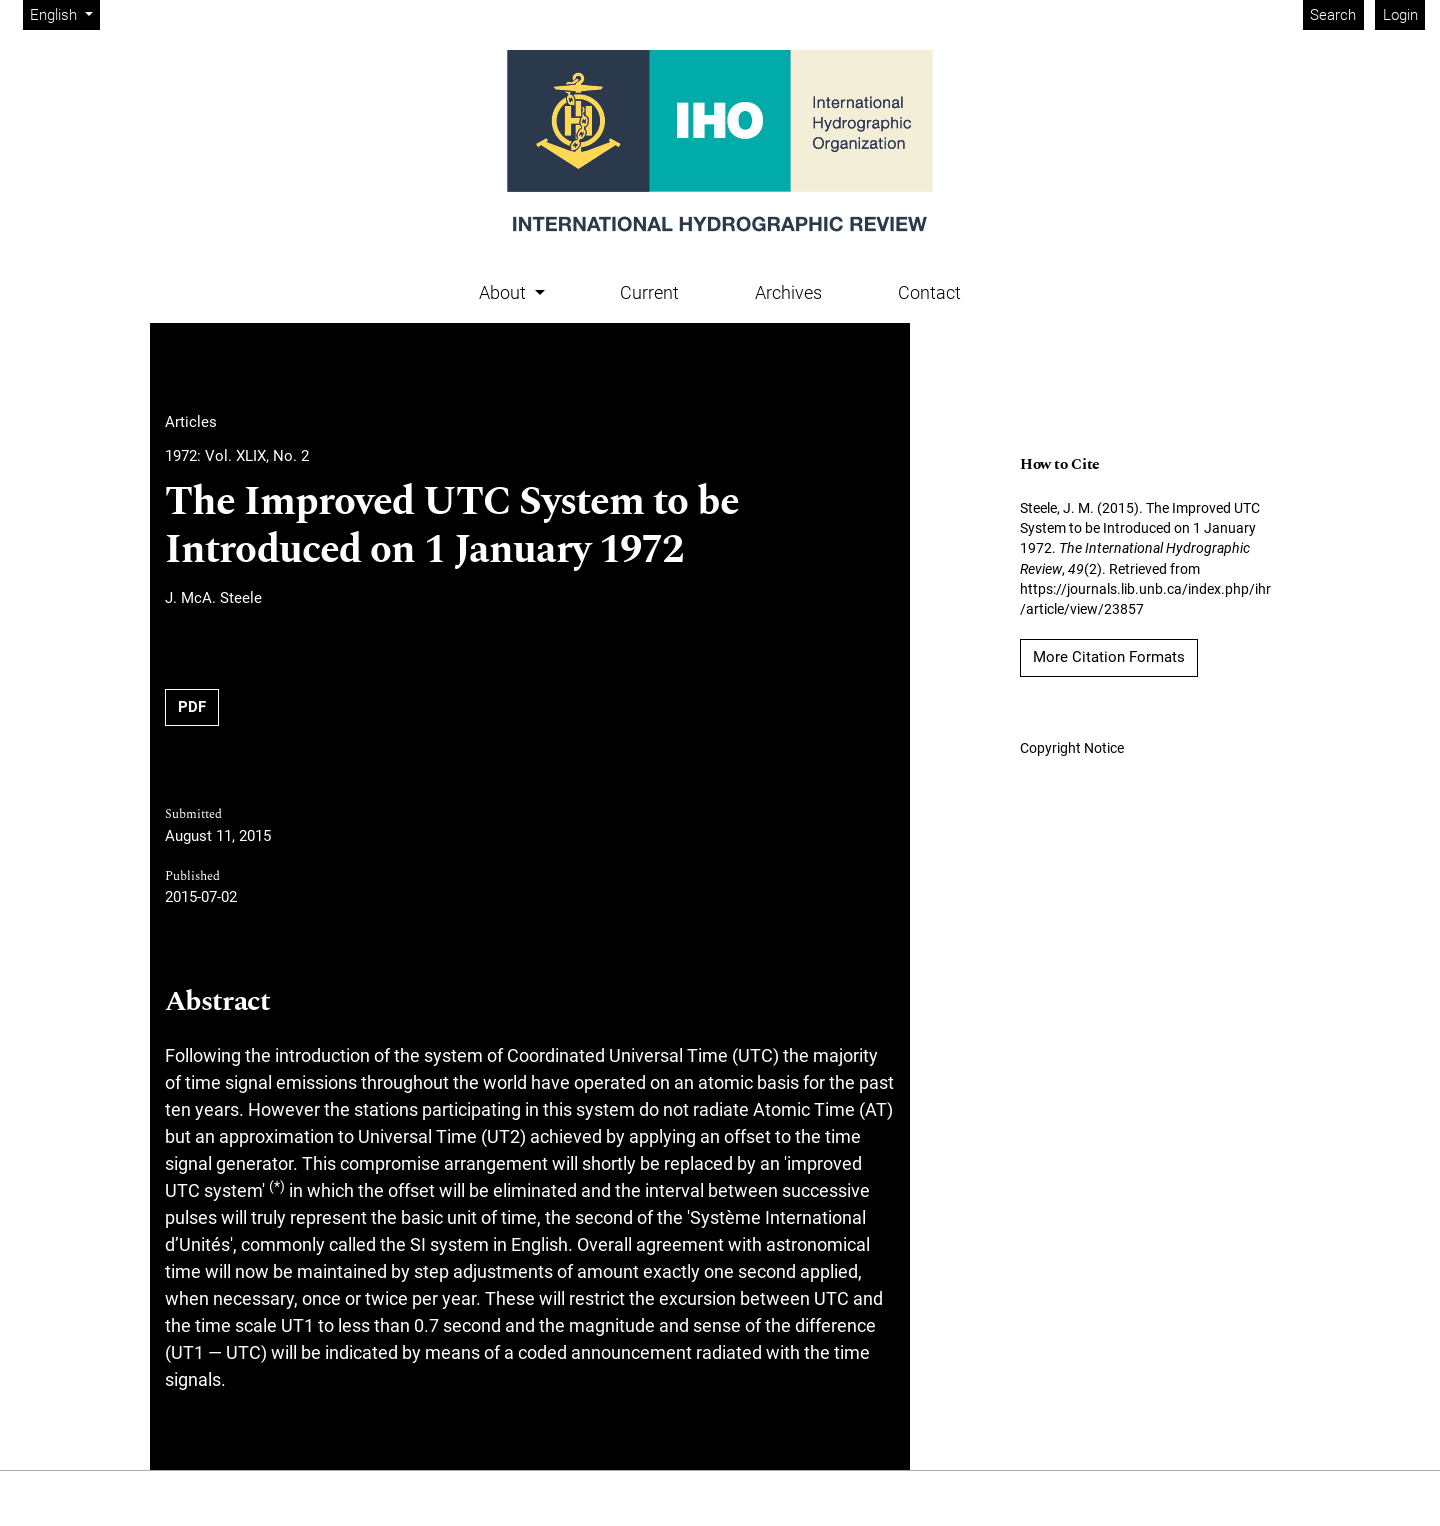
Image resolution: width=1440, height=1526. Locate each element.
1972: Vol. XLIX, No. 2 (237, 456)
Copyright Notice (1072, 748)
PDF (192, 707)
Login (1400, 15)
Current (649, 292)
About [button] (504, 292)
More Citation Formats (1109, 657)
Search (1333, 15)
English (64, 13)
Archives (788, 292)
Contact (929, 292)
